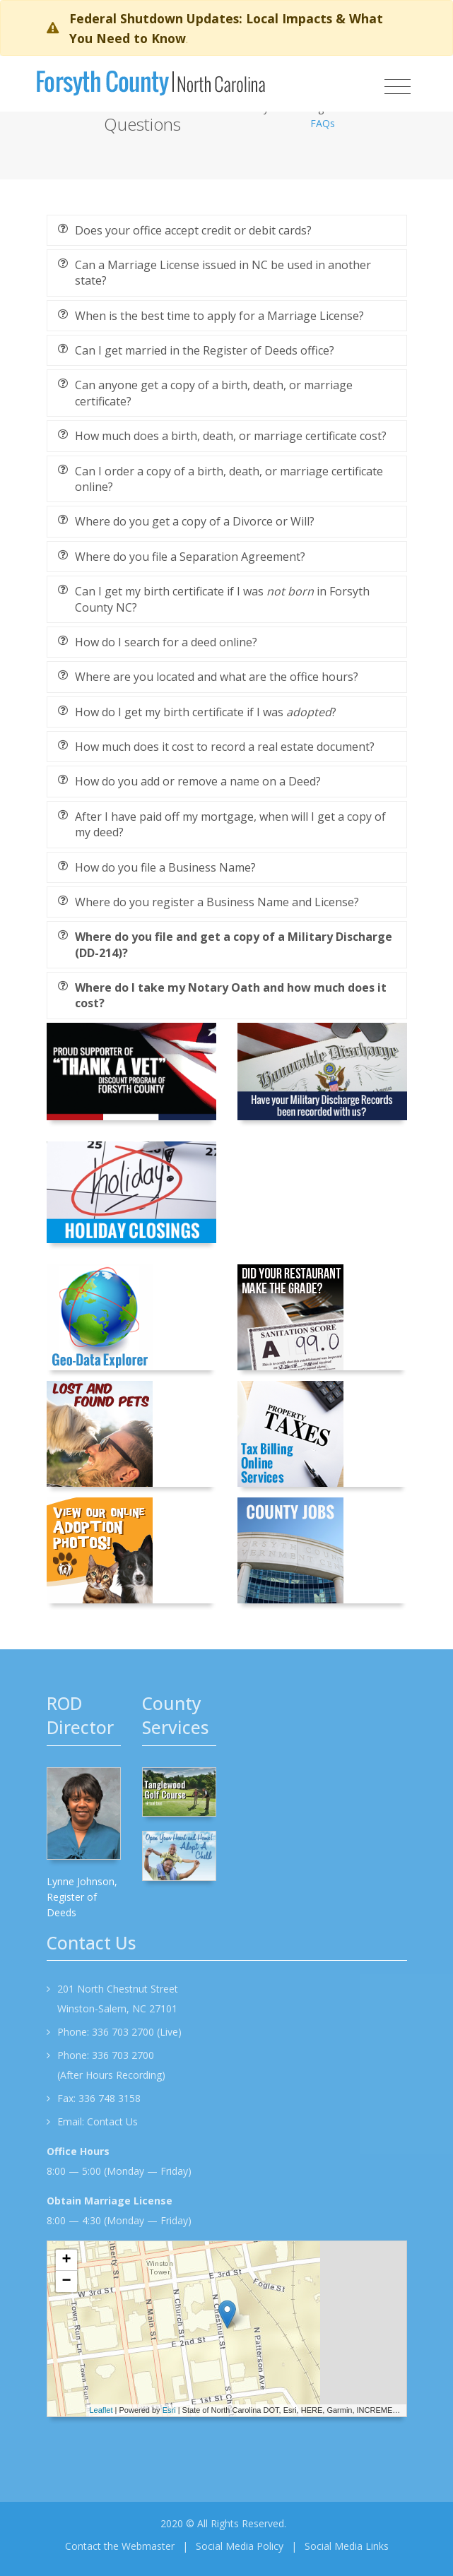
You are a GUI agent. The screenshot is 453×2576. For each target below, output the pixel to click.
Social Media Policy (239, 2546)
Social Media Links (347, 2546)
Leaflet (101, 2410)
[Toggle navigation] (397, 87)
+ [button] (66, 2260)
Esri (169, 2410)
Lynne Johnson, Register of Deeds (82, 1897)
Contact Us (112, 2121)
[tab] (226, 230)
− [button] (66, 2281)
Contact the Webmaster (120, 2546)
